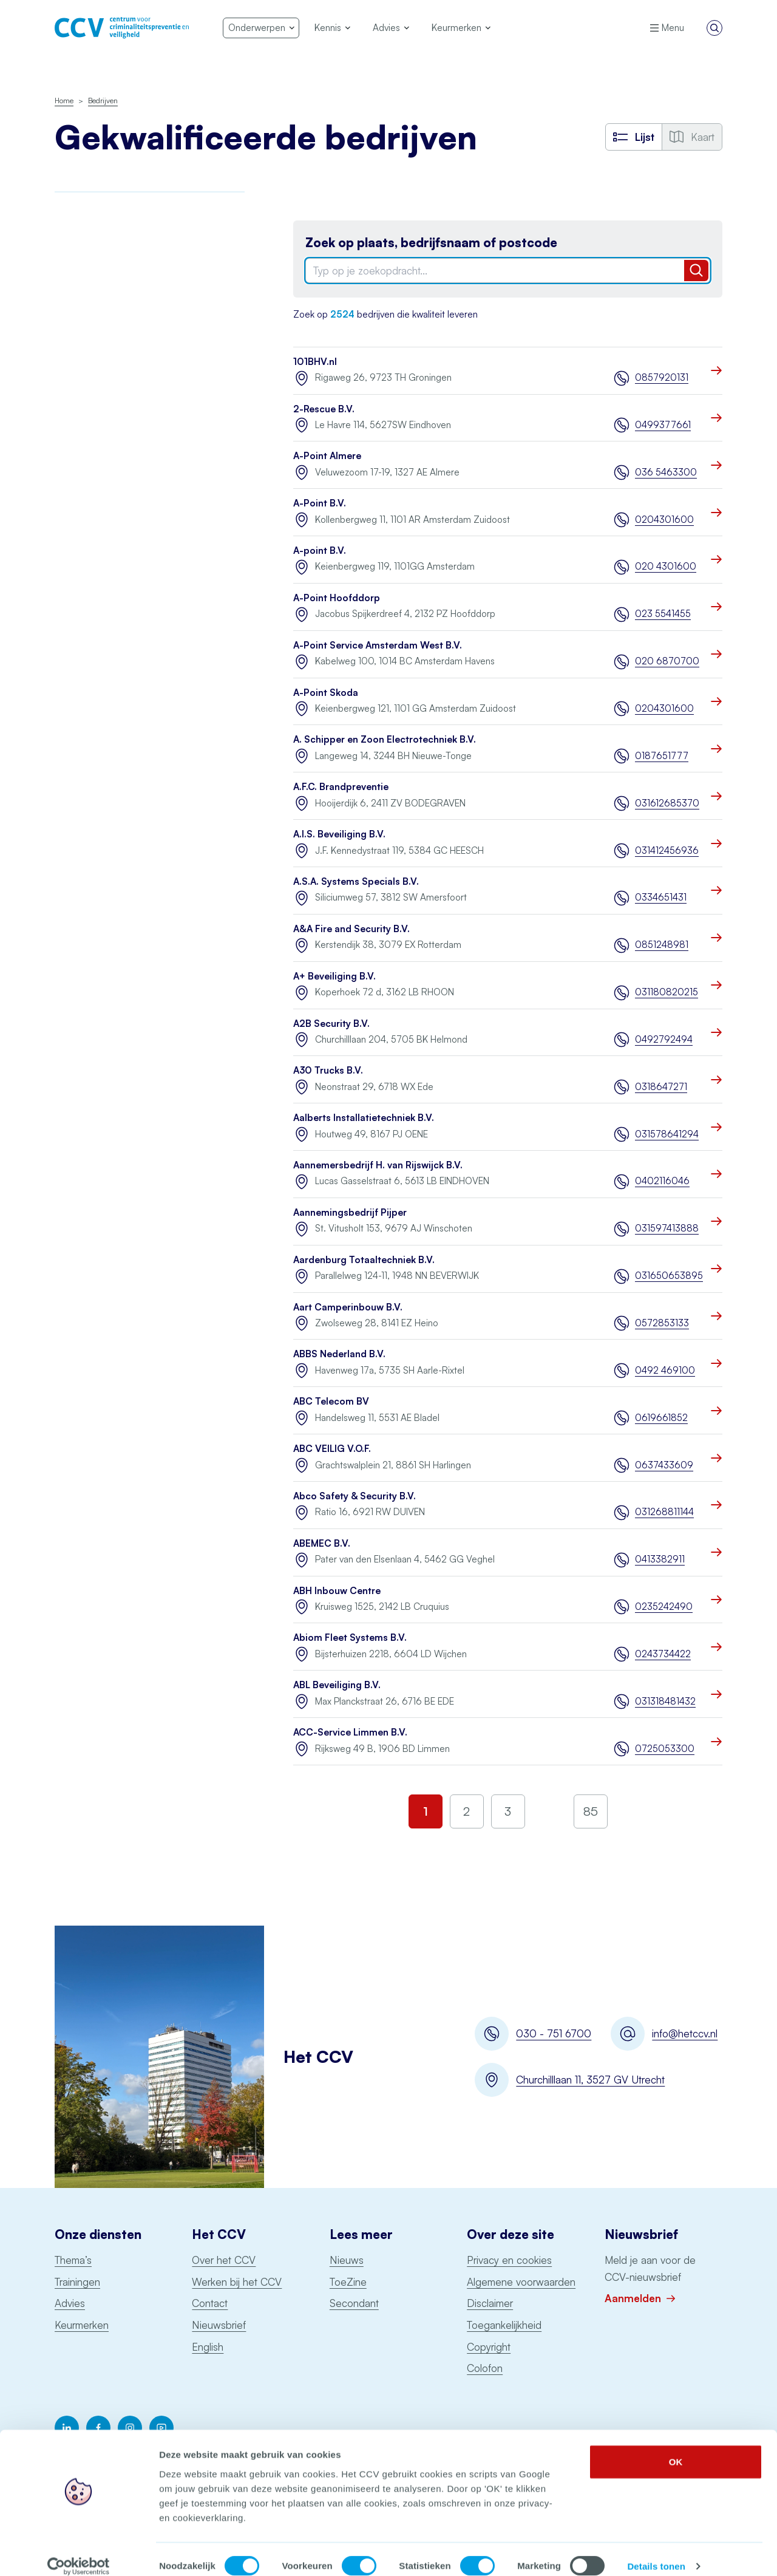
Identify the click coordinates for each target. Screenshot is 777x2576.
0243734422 (663, 1654)
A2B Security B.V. (331, 1023)
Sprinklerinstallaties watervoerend (123, 602)
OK (676, 2447)
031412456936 (667, 850)
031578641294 (667, 1134)
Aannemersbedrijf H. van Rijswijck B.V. (378, 1165)
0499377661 (663, 425)
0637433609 (664, 1465)
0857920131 (661, 377)
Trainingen (77, 2281)
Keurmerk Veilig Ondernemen (115, 415)
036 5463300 (666, 472)
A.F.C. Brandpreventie (340, 786)
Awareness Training (94, 229)
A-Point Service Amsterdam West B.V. (377, 645)
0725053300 (664, 1748)
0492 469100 (665, 1370)
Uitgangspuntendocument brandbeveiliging (108, 636)
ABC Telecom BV (331, 1401)
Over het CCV (224, 2260)
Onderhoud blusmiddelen (106, 469)
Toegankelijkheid (504, 2325)
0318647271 (661, 1086)
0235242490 (664, 1606)
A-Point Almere (327, 456)
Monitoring (76, 442)
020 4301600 (665, 566)
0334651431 (661, 897)
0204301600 (664, 519)
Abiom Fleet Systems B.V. (350, 1637)
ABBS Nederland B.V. (339, 1354)
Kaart (692, 137)
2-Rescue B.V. (324, 409)
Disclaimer (490, 2303)
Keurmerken (82, 2325)
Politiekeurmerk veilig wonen (113, 389)
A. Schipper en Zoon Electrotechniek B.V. (384, 739)
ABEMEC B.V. (321, 1543)
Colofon (485, 2368)
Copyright (489, 2346)
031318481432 (665, 1701)
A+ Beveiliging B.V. (334, 976)
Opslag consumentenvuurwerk (116, 548)
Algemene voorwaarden (521, 2281)
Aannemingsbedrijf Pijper (350, 1212)
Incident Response (92, 336)
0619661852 (661, 1417)
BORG (68, 282)
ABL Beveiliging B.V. (337, 1685)
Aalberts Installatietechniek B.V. (363, 1117)
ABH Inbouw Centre (337, 1590)
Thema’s (73, 2260)
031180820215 (666, 992)
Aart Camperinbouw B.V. (347, 1307)
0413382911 (660, 1559)
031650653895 (669, 1275)
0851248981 (661, 944)
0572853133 (662, 1323)
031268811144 (664, 1512)
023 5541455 (663, 613)
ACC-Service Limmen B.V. (350, 1732)
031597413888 (667, 1228)
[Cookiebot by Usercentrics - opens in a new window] (78, 2552)
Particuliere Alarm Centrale (109, 522)
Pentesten (76, 496)
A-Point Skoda (325, 692)
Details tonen (656, 2552)
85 (590, 1811)
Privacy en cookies (509, 2260)
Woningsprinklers (89, 670)
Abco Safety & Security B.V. (354, 1496)
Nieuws (347, 2260)
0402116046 (662, 1181)
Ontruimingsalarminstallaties (111, 575)
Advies (70, 2303)
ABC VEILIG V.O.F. (332, 1448)
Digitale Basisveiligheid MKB (112, 309)
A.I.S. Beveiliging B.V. (339, 834)
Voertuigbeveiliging (94, 697)
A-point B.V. (319, 550)
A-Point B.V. (319, 503)
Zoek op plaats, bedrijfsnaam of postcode (431, 242)
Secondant (354, 2303)
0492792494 (664, 1039)
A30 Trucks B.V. (328, 1070)
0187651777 (661, 756)
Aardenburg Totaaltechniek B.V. (364, 1260)
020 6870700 (667, 661)
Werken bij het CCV (237, 2281)
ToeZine (348, 2281)
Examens (73, 363)
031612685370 (667, 803)
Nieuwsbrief (219, 2325)
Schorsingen (82, 747)
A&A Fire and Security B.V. (351, 929)
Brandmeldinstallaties (98, 256)
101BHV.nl (315, 361)
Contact (210, 2303)
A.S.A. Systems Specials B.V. (356, 881)
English (207, 2346)
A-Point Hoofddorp (336, 598)
